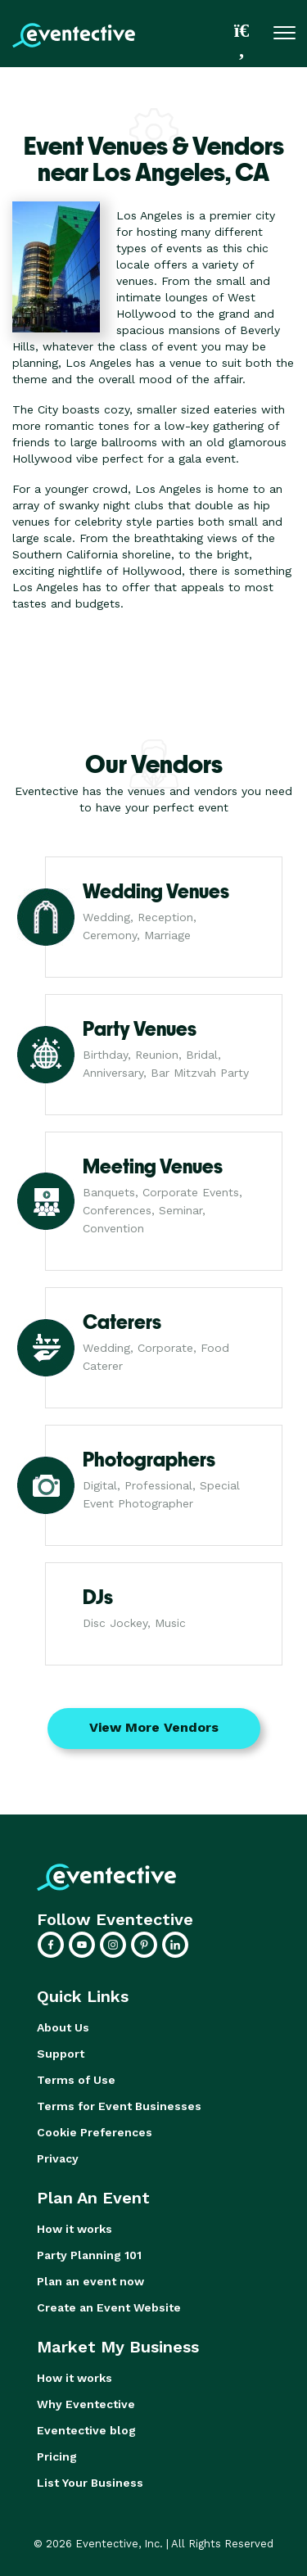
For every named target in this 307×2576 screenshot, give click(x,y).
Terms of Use (76, 2079)
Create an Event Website (109, 2307)
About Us (63, 2027)
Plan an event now (90, 2281)
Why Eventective (86, 2404)
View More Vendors (154, 1727)
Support (60, 2053)
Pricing (57, 2456)
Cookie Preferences (94, 2132)
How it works (74, 2228)
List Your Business (90, 2482)
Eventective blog (86, 2430)
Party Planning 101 (89, 2255)
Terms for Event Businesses (119, 2106)
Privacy (58, 2158)
